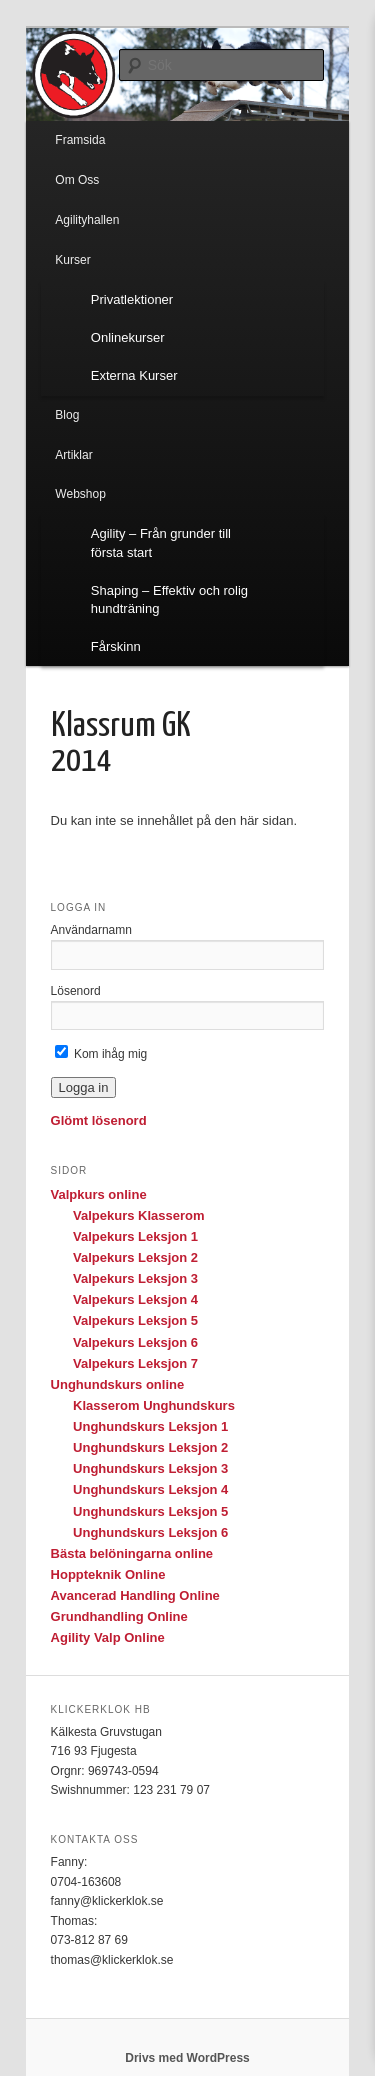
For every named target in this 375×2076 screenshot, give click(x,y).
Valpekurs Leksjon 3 (135, 1278)
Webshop (80, 494)
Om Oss (77, 180)
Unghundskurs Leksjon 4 (150, 1489)
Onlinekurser (128, 337)
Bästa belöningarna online (132, 1553)
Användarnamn (91, 930)
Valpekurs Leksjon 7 (135, 1363)
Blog (67, 415)
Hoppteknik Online (108, 1574)
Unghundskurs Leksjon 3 (150, 1468)
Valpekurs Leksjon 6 (135, 1342)
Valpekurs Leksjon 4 (135, 1299)
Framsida (80, 140)
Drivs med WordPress (187, 2058)
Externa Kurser (134, 375)
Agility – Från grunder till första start (161, 542)
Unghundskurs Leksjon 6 (150, 1532)
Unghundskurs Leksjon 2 (150, 1447)
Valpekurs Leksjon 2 (135, 1257)
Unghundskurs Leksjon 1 (150, 1426)
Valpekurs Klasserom (139, 1215)
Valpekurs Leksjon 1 (135, 1236)
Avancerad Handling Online (135, 1595)
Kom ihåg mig (101, 1054)
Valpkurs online (99, 1194)
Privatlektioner (132, 299)
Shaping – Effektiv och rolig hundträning (169, 599)
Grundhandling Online (119, 1616)
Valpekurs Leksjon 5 (135, 1320)
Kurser (72, 260)
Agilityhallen (87, 220)
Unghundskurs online (118, 1384)
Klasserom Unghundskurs (154, 1405)
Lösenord (76, 991)
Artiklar (73, 455)
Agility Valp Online (108, 1637)
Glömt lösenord (99, 1120)
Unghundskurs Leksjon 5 (150, 1511)
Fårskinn (116, 646)
